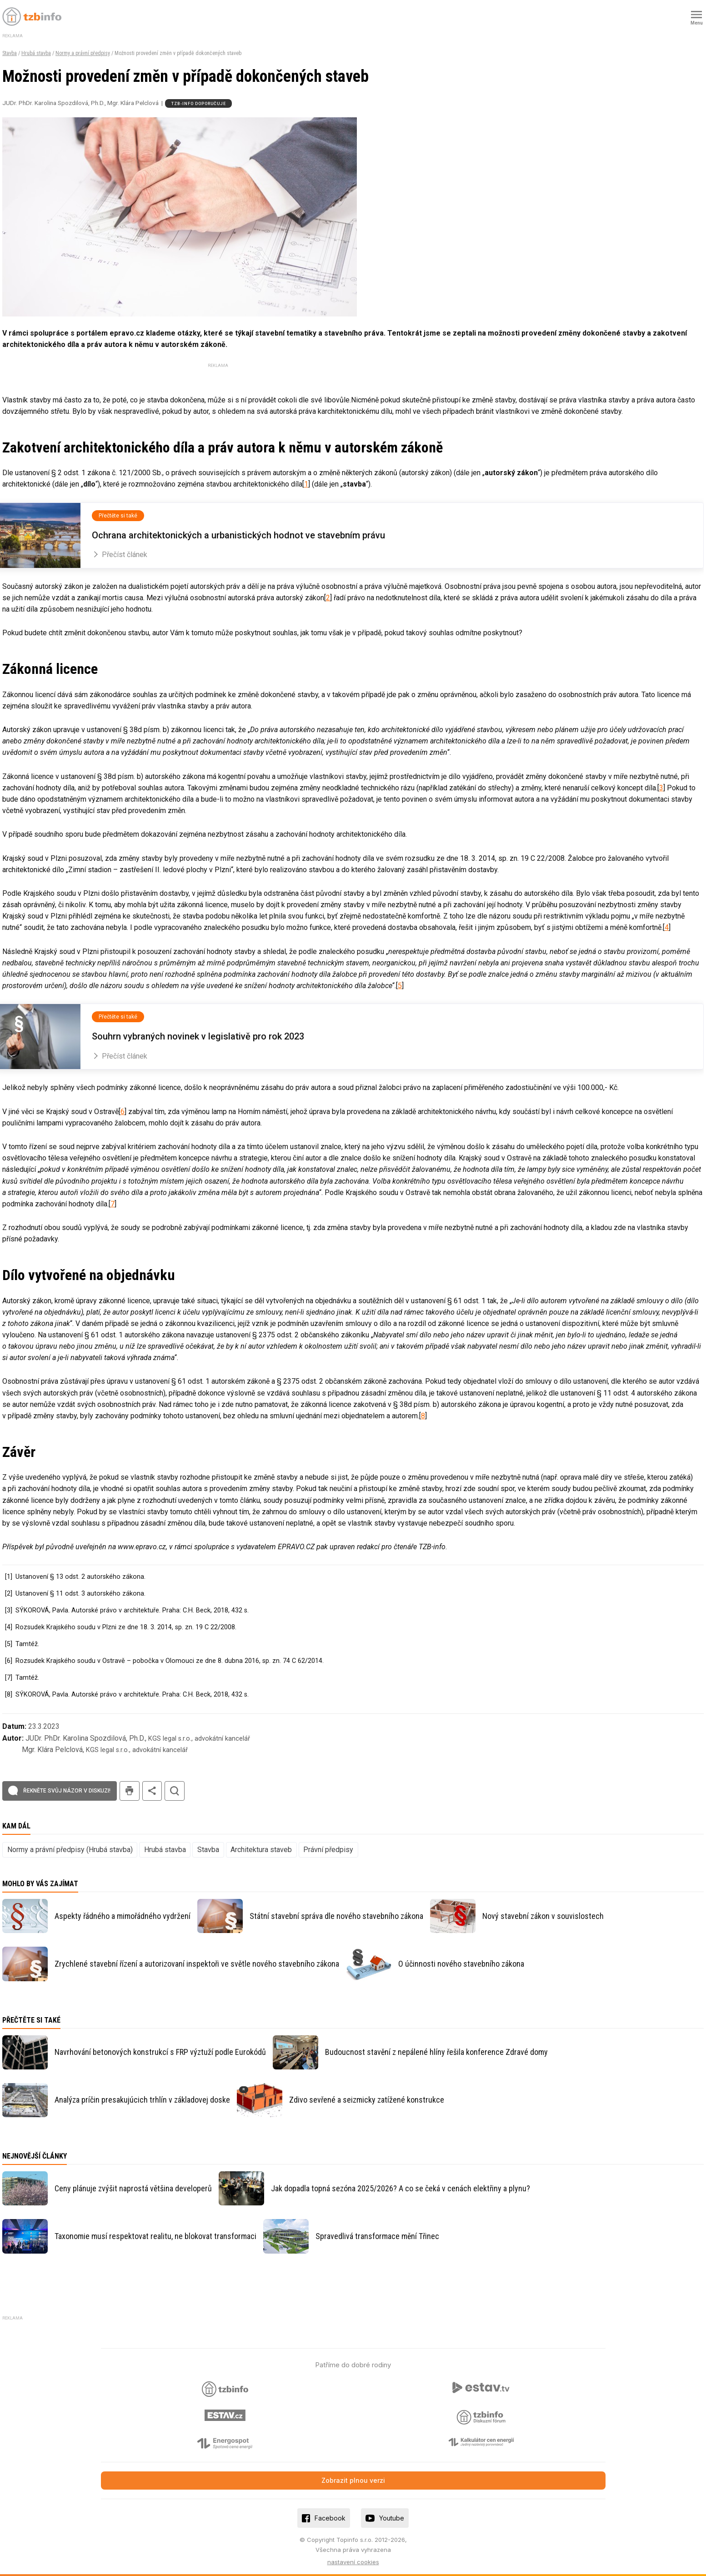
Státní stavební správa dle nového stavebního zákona (336, 1916)
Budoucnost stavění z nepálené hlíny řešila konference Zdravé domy (436, 2052)
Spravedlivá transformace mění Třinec (377, 2236)
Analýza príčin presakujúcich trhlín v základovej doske (142, 2099)
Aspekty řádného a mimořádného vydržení (122, 1916)
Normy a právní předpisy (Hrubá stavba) (70, 1849)
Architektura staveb (261, 1849)
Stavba (9, 53)
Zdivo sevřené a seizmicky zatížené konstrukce (366, 2099)
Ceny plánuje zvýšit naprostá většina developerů (133, 2188)
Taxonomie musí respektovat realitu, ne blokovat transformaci (155, 2236)
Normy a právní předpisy (82, 53)
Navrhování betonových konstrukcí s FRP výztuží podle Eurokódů (160, 2052)
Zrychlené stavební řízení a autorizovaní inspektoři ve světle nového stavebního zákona (197, 1963)
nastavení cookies (353, 2562)
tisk (129, 1791)
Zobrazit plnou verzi (353, 2480)
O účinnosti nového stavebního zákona (461, 1963)
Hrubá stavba (36, 53)
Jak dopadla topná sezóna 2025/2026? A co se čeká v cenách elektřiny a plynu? (400, 2188)
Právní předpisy (328, 1849)
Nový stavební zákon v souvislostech (543, 1916)
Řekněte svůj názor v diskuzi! (66, 1791)
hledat (174, 1791)
